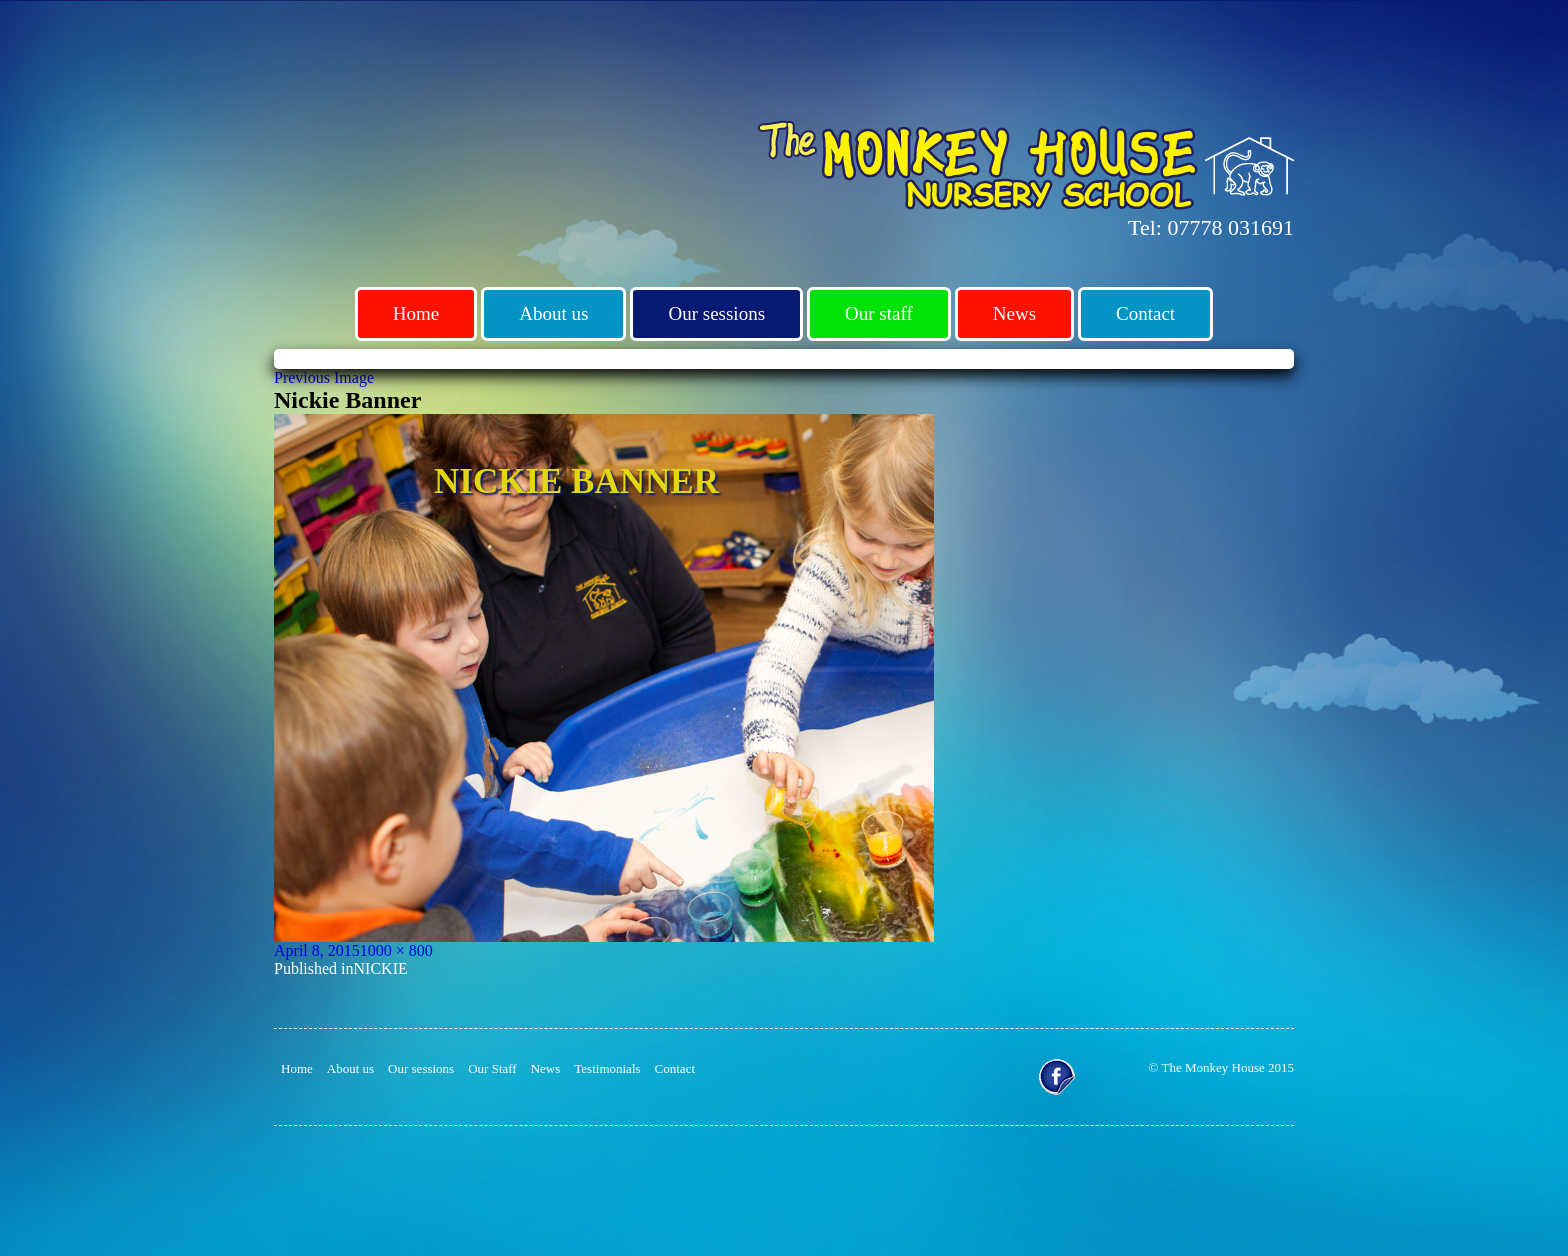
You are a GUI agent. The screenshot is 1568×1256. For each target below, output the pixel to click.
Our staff (879, 313)
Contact (1145, 313)
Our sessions (716, 313)
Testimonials (607, 1068)
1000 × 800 (396, 950)
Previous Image (324, 377)
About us (553, 313)
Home (416, 313)
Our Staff (492, 1068)
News (1014, 313)
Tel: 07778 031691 (1211, 227)
